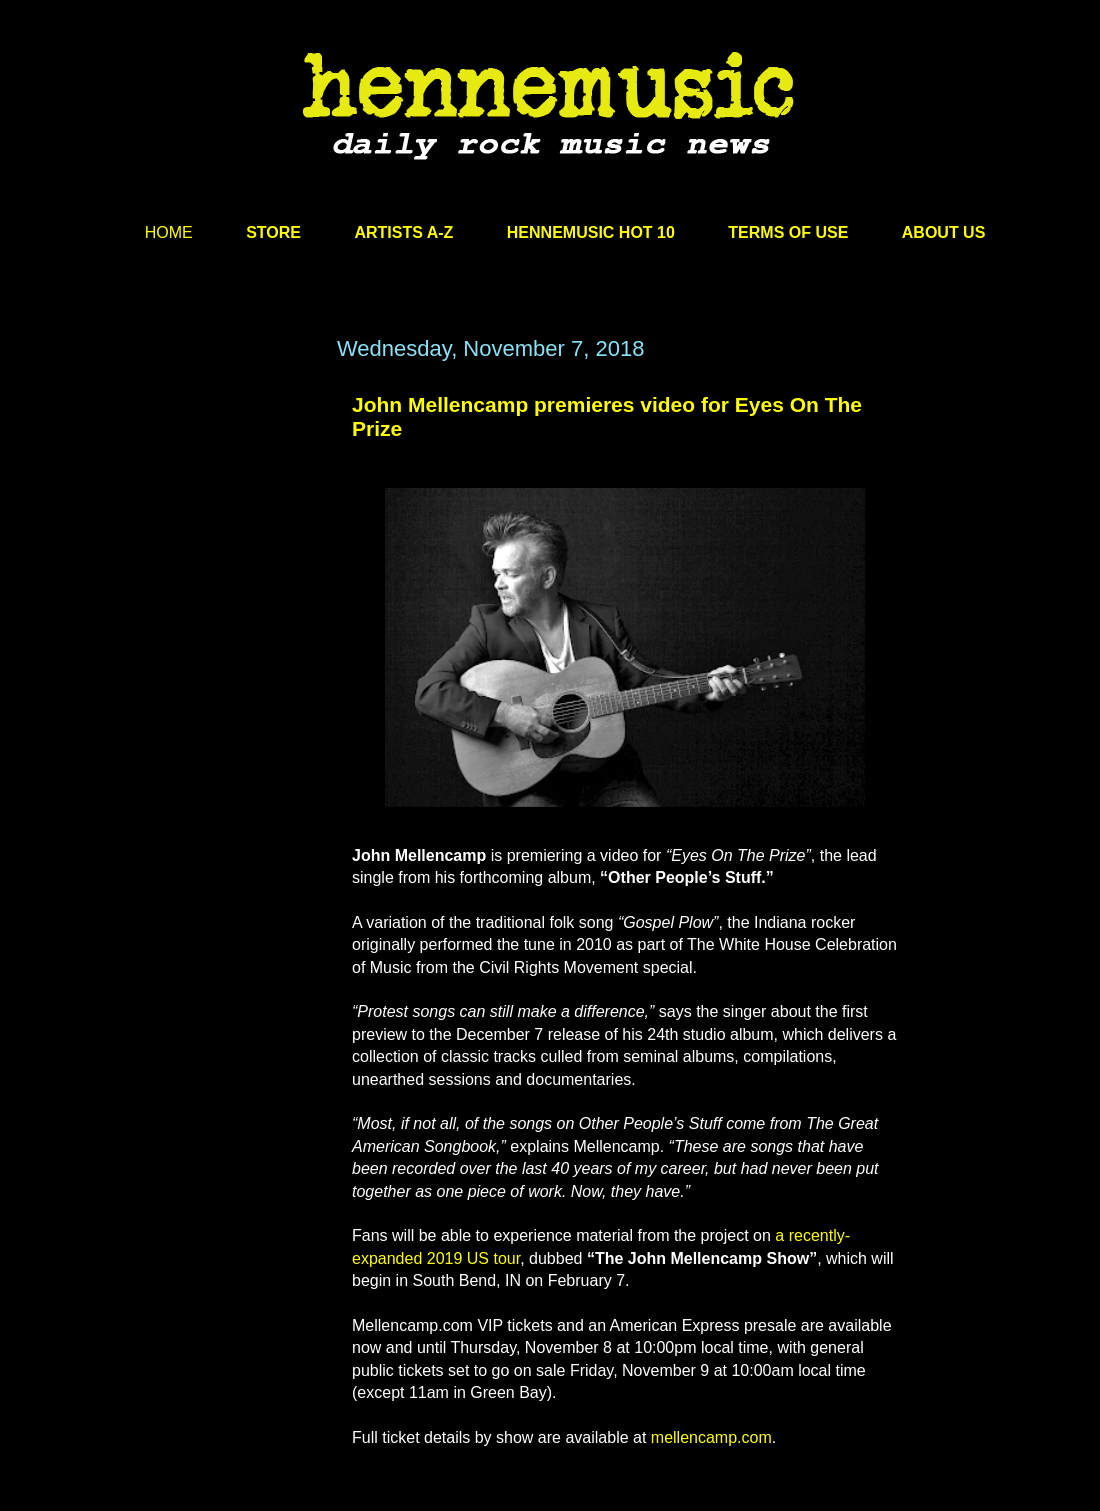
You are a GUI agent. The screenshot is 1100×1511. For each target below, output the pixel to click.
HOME (169, 232)
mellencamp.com (711, 1437)
